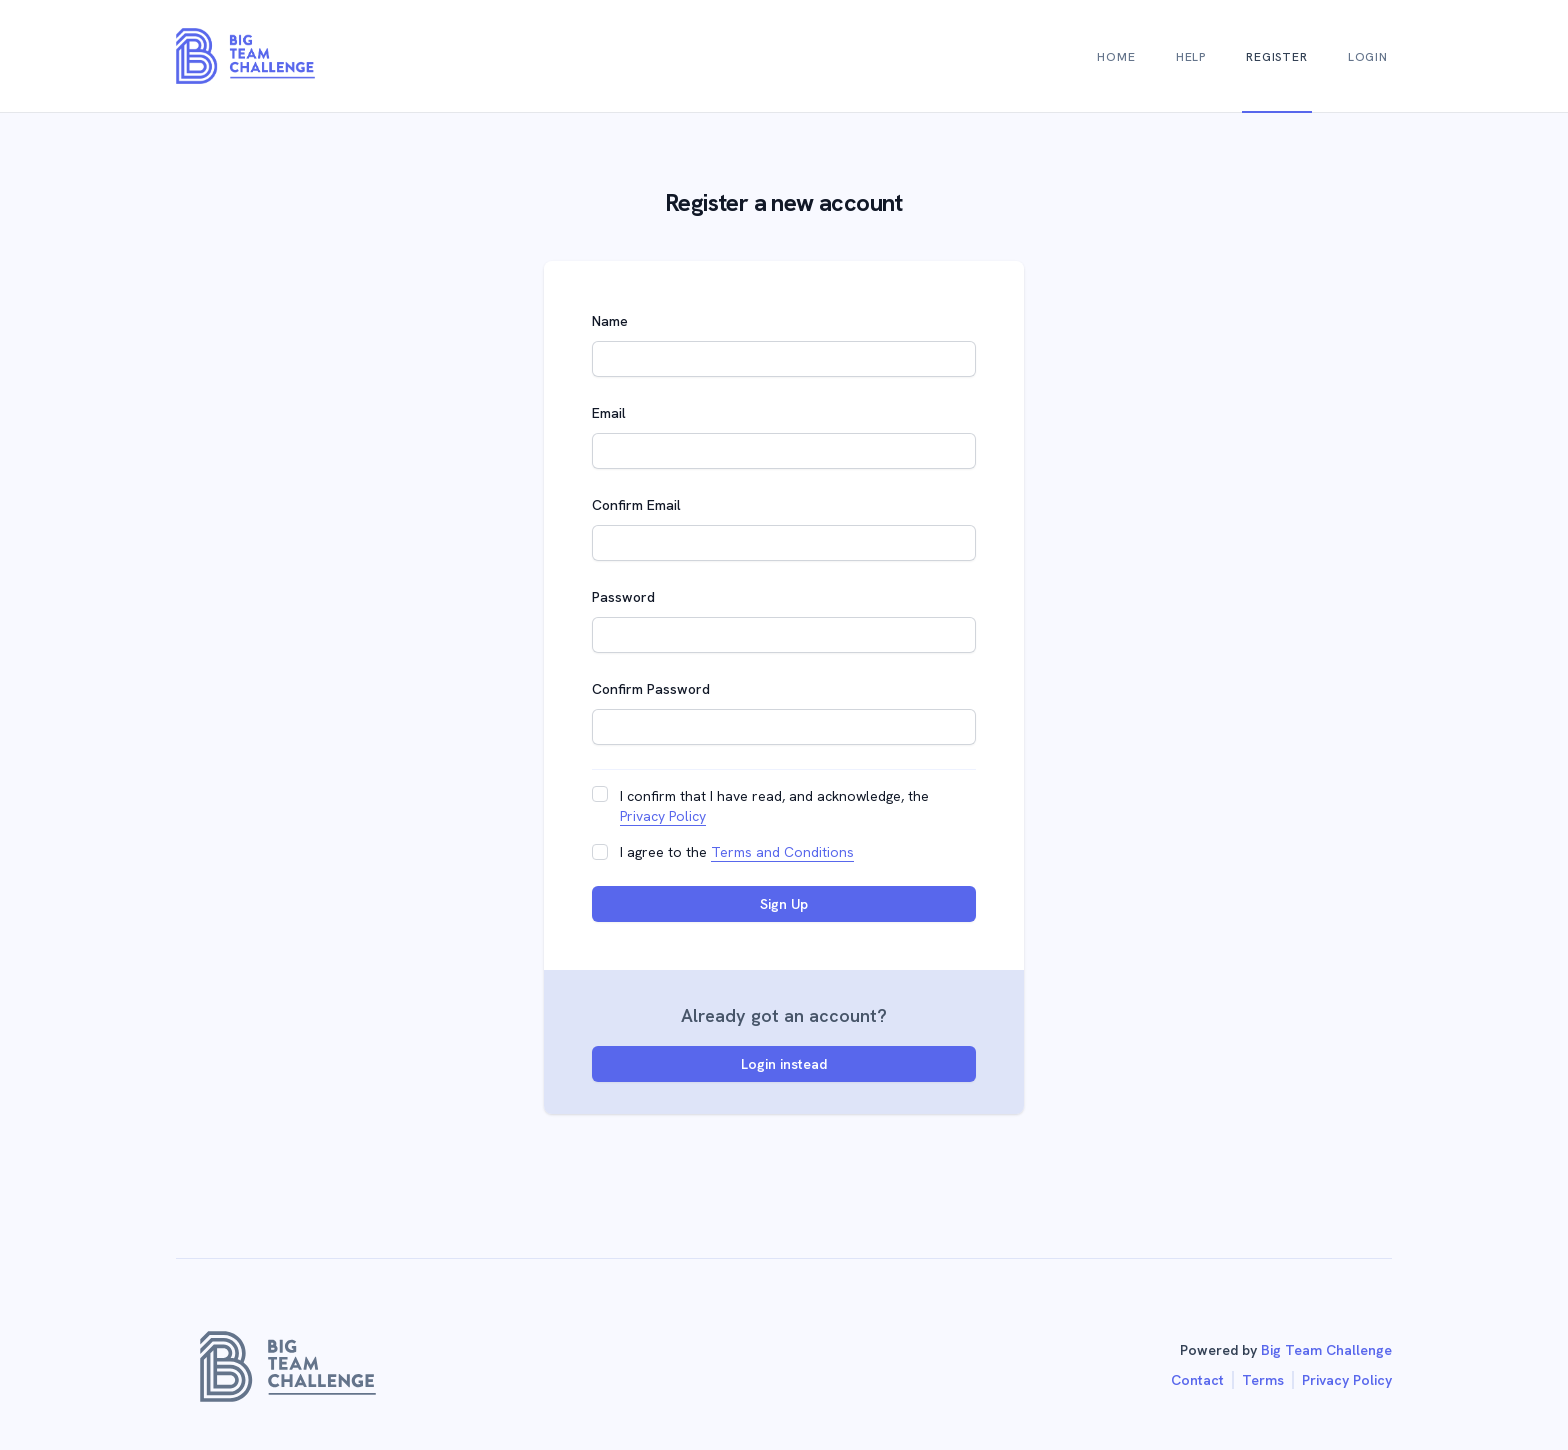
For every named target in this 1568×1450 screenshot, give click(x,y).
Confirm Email (636, 505)
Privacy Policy (663, 816)
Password (623, 597)
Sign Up (784, 904)
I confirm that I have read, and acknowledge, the (774, 806)
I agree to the (737, 852)
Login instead (784, 1064)
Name (610, 321)
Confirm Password (651, 689)
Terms (1263, 1380)
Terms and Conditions (782, 852)
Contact (1197, 1380)
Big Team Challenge (1326, 1350)
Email (609, 413)
